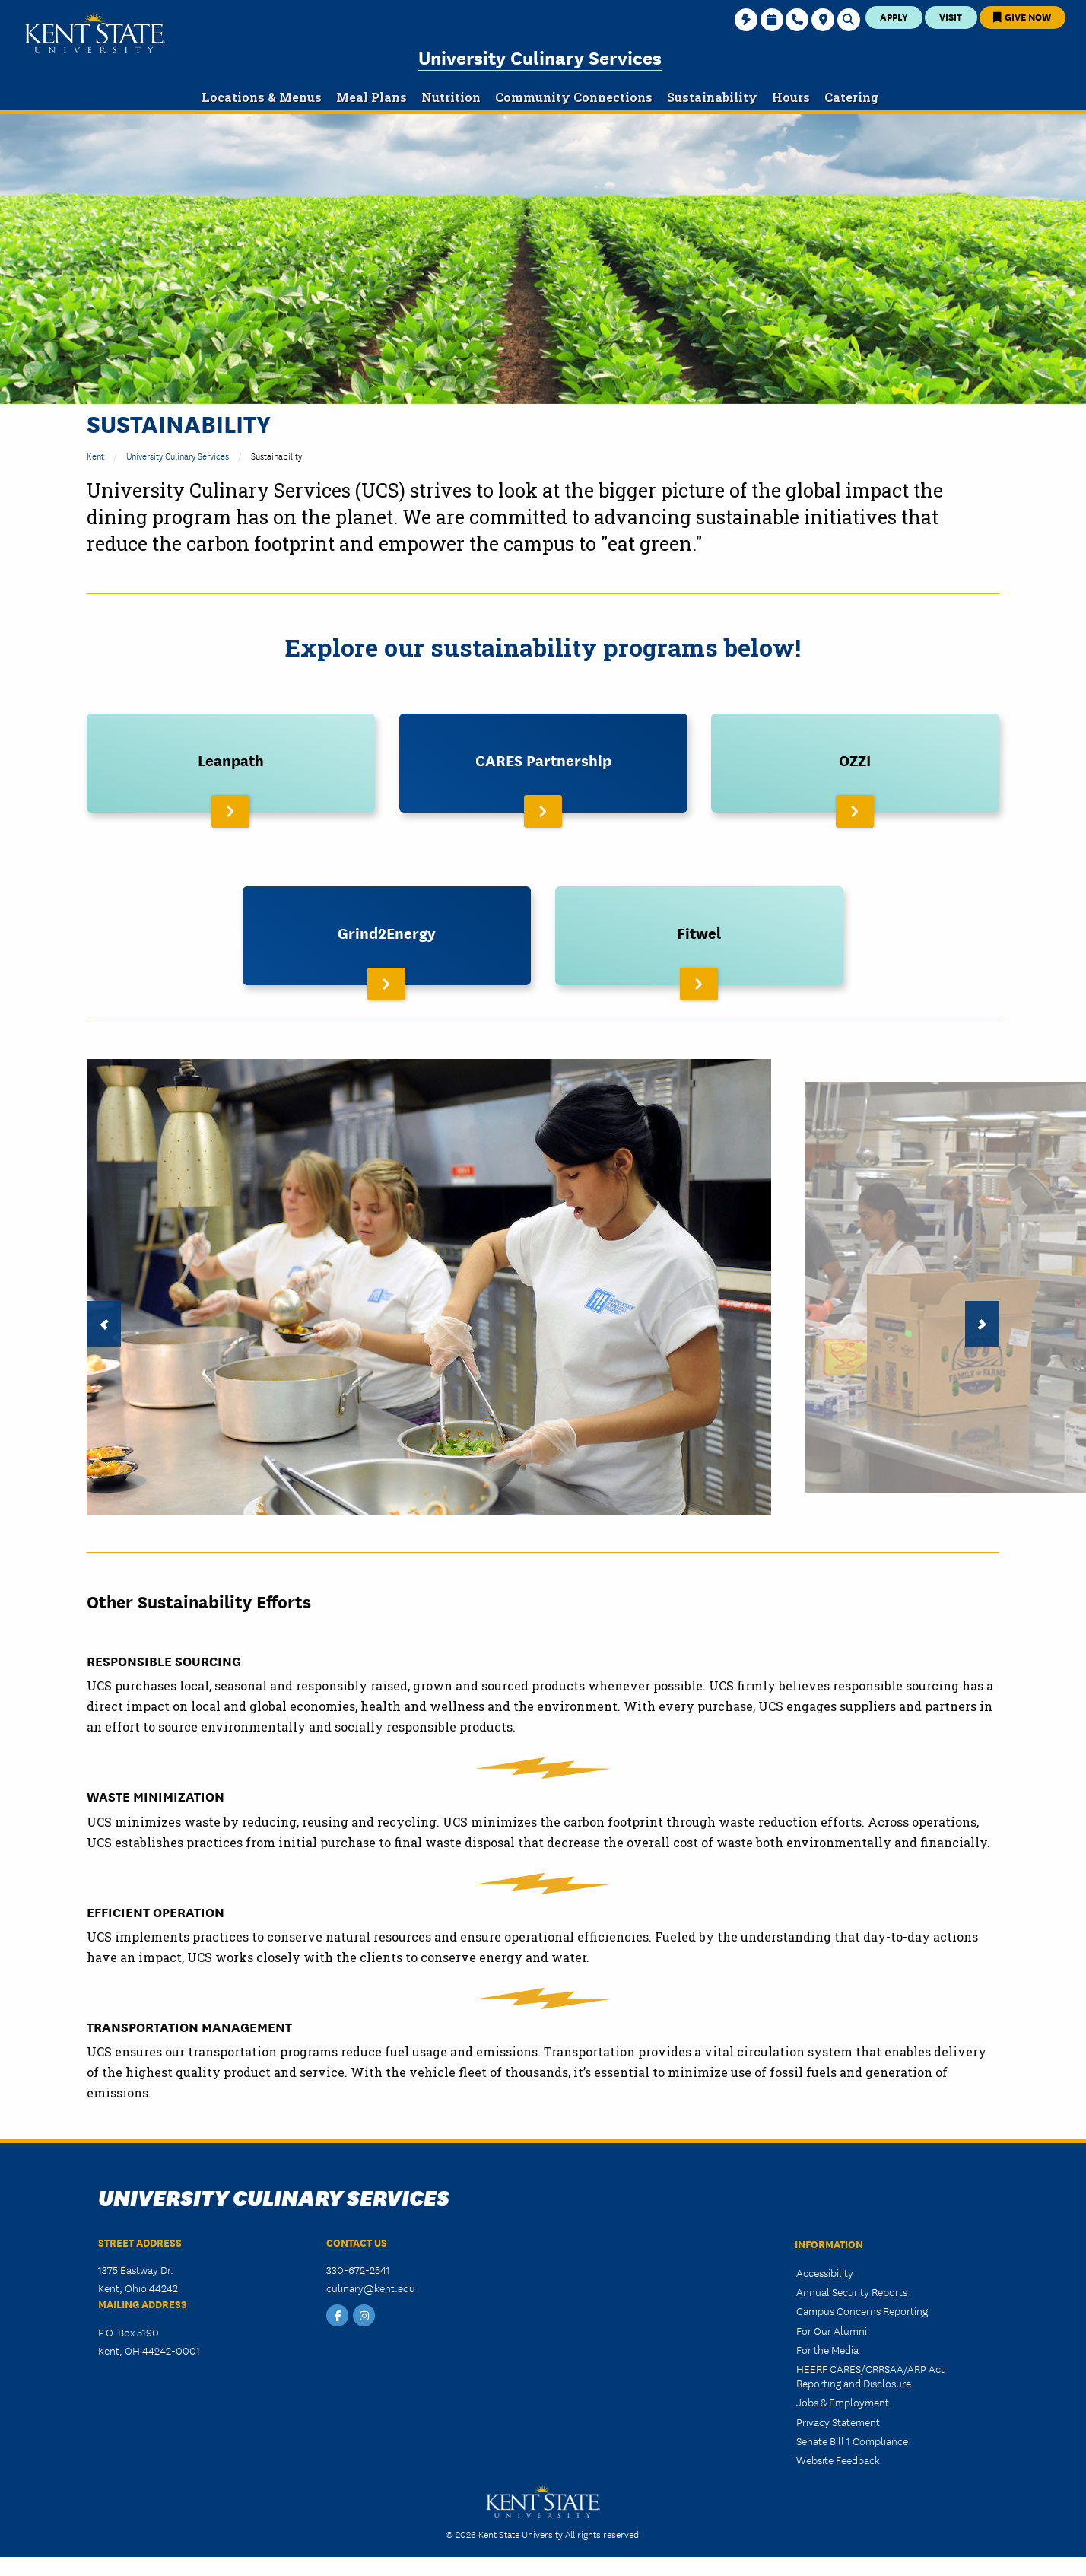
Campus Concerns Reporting (862, 2310)
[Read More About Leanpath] (231, 763)
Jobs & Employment (842, 2401)
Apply (894, 16)
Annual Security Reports (851, 2291)
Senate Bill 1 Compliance (852, 2440)
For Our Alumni (831, 2330)
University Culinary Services (540, 56)
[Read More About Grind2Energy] (387, 935)
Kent (95, 455)
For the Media (827, 2349)
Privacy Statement (838, 2421)
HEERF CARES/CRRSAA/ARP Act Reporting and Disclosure (870, 2375)
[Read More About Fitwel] (699, 935)
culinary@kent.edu (370, 2287)
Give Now (1022, 16)
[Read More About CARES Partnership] (543, 763)
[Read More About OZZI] (855, 763)
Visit (950, 16)
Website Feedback (838, 2459)
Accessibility (824, 2272)
